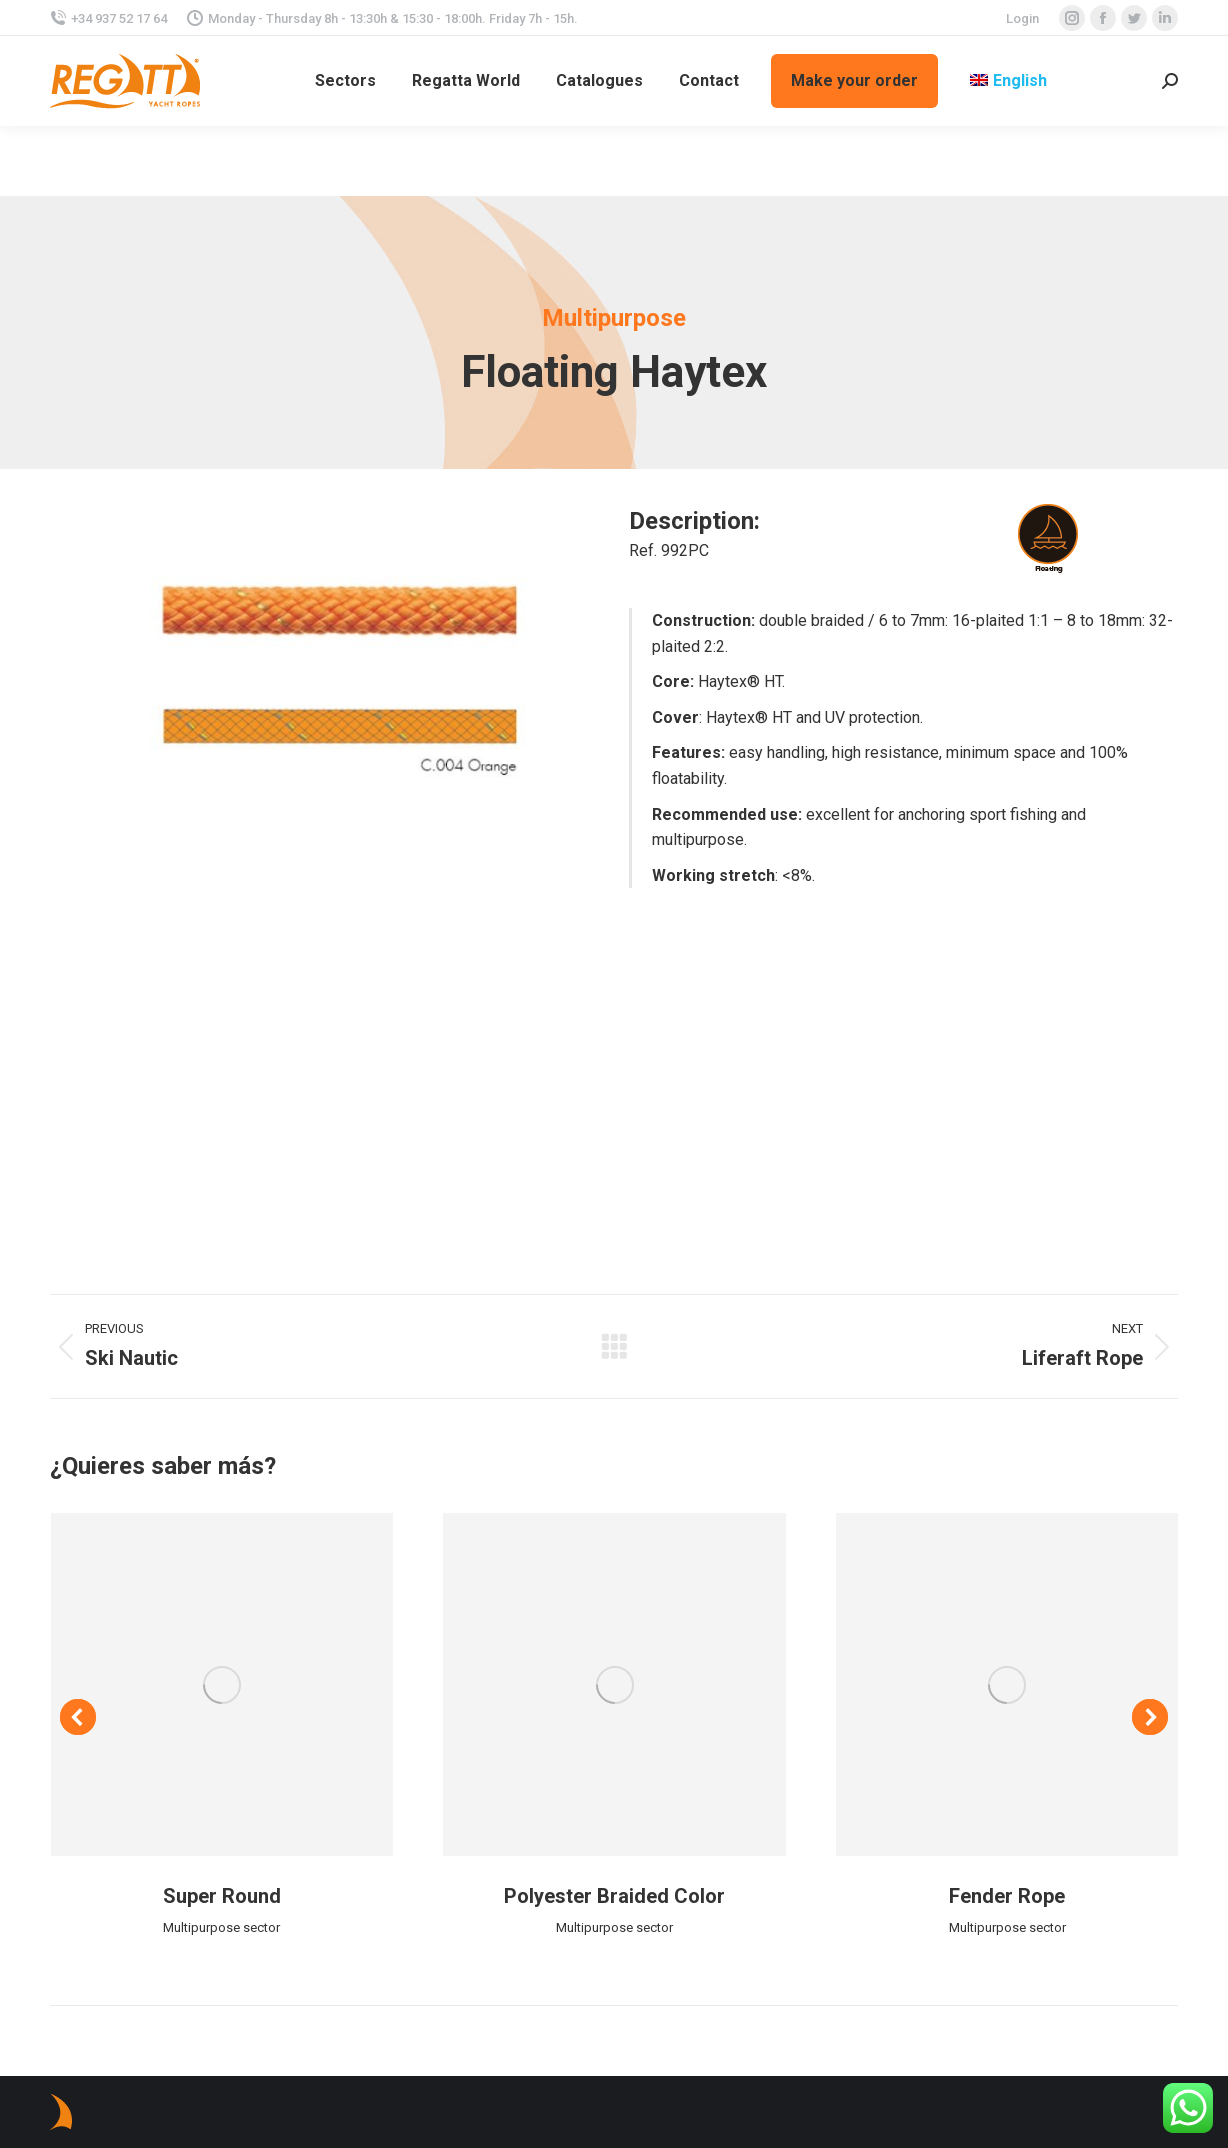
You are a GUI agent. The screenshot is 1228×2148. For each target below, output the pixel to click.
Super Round (222, 1896)
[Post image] (222, 1684)
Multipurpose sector (221, 1927)
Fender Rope (1007, 1896)
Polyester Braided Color (614, 1896)
